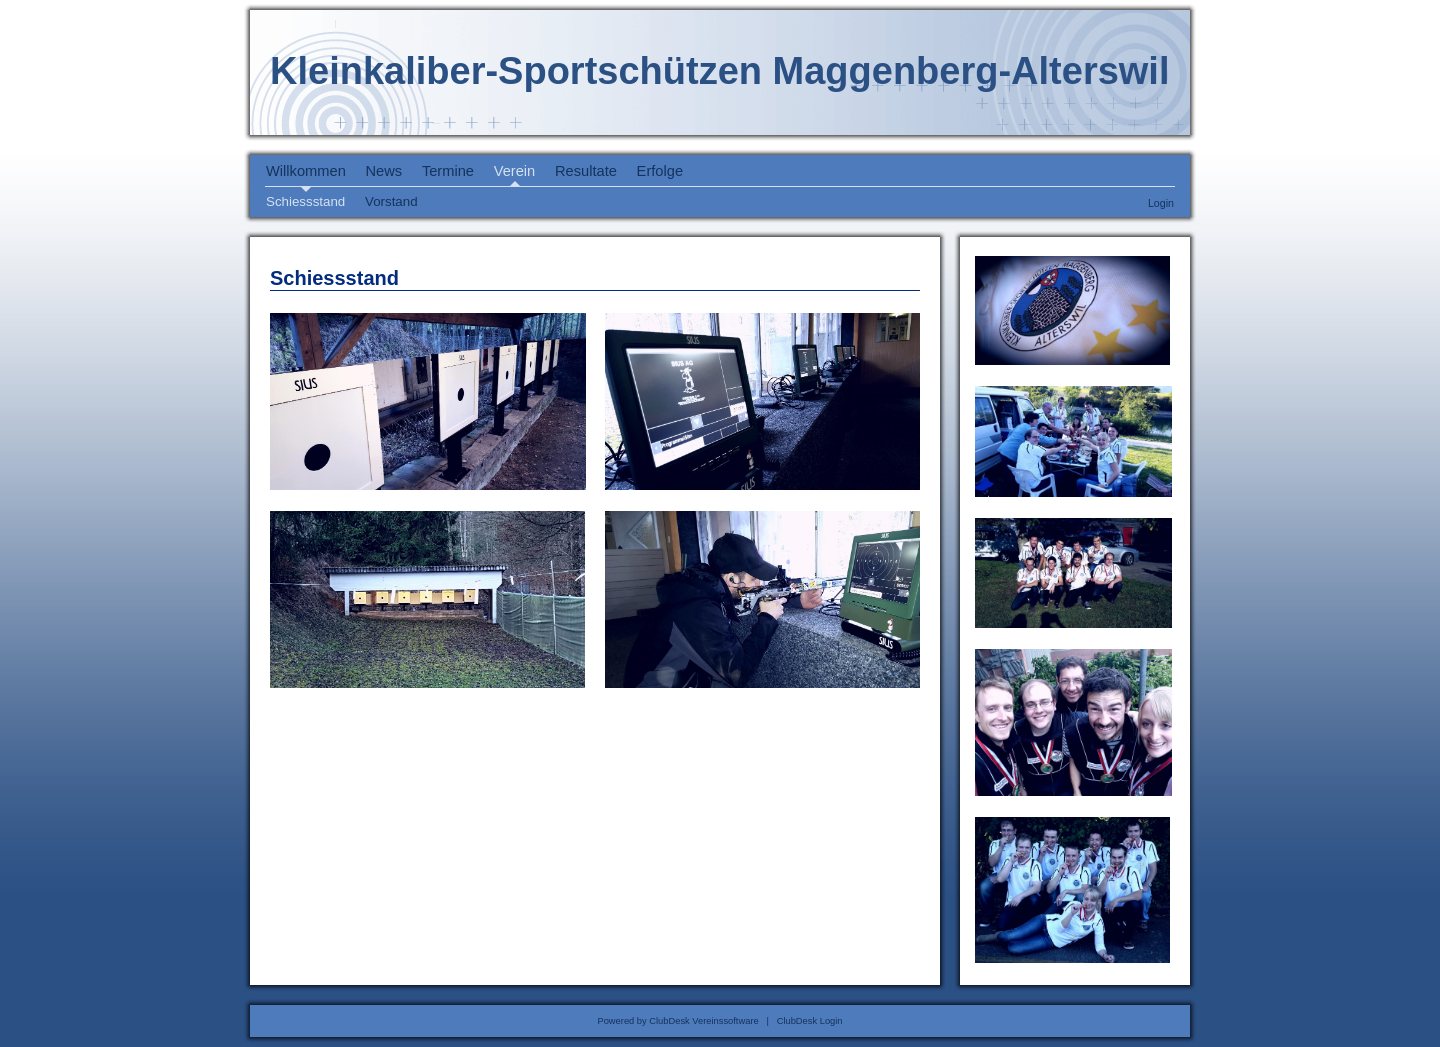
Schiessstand (305, 201)
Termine (448, 171)
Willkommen (306, 171)
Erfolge (660, 171)
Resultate (586, 171)
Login (1161, 203)
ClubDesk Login (810, 1021)
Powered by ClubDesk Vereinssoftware (677, 1021)
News (384, 171)
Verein (515, 171)
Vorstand (391, 201)
